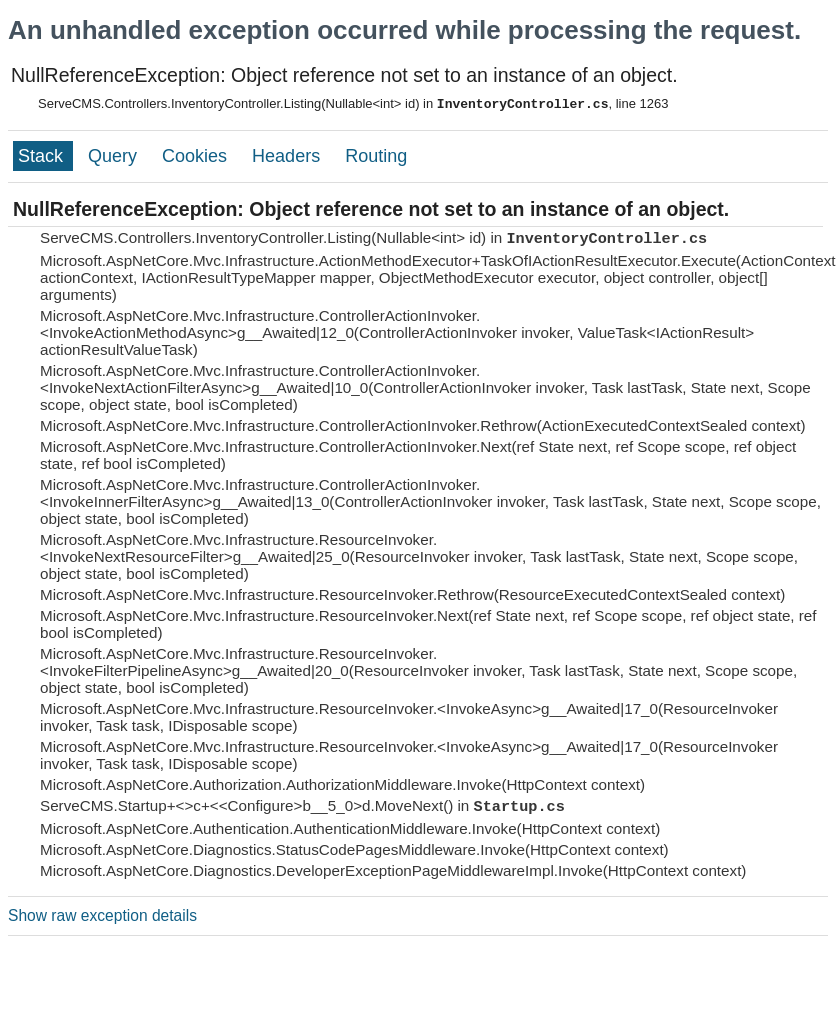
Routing (376, 156)
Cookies (197, 156)
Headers (288, 156)
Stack (43, 156)
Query (115, 156)
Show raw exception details (102, 915)
